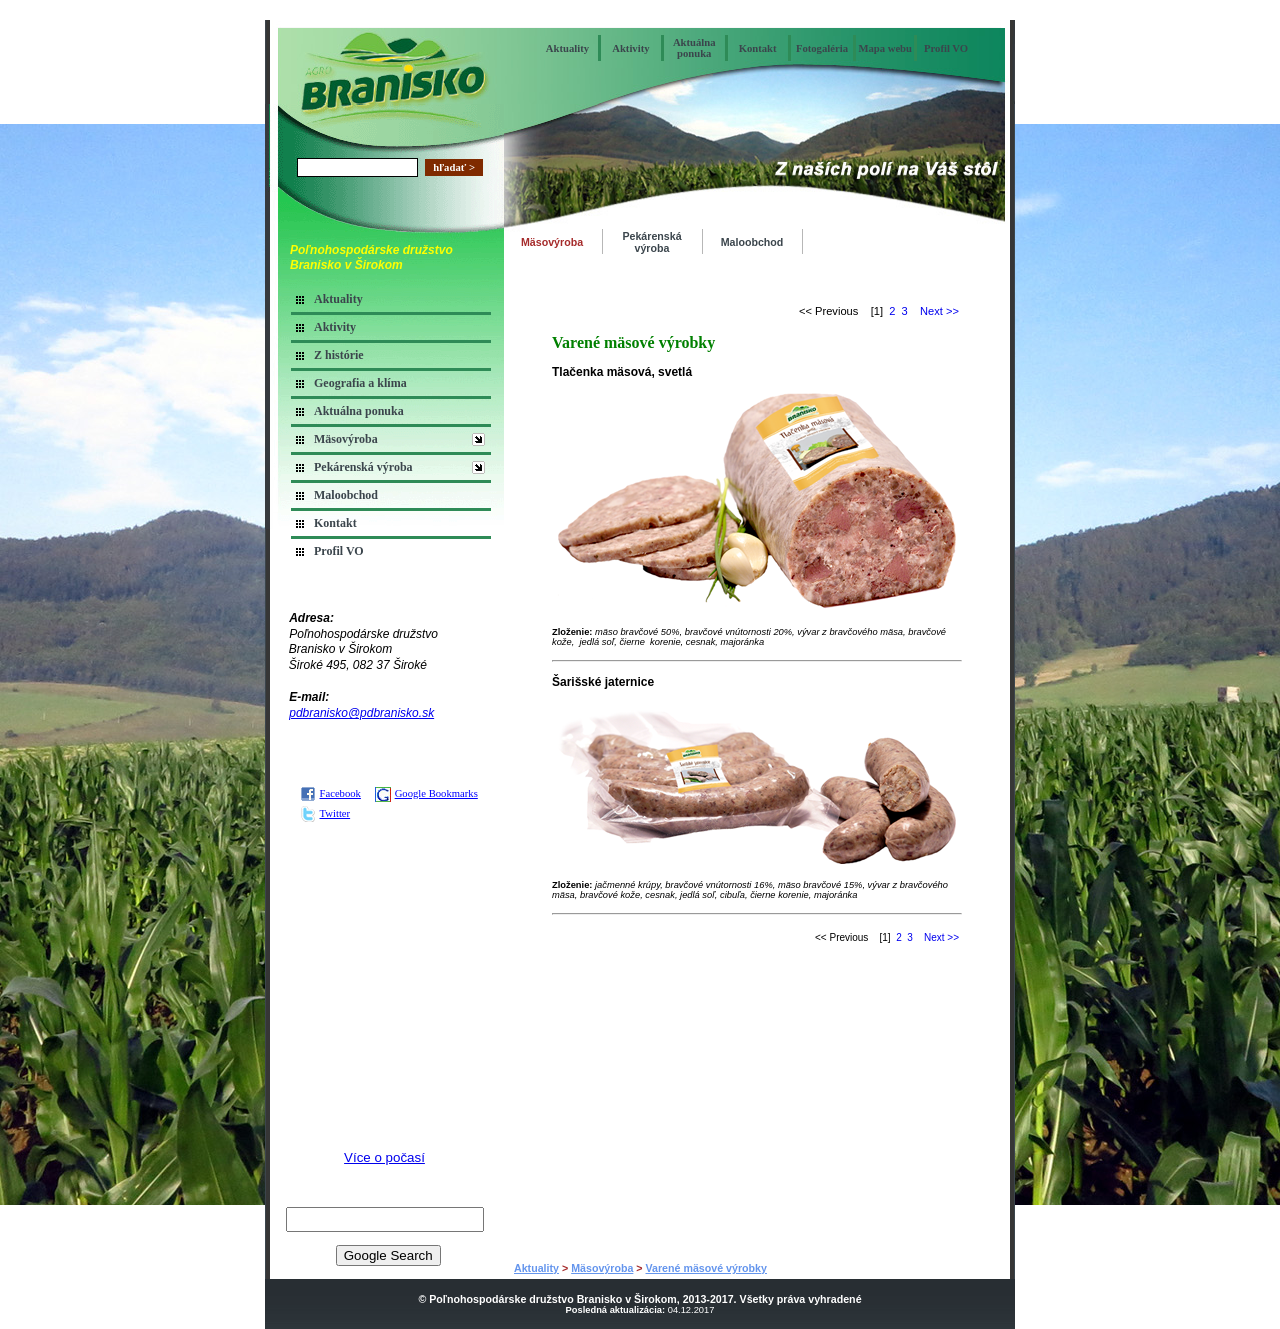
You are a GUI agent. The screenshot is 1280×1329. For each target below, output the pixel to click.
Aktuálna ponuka (694, 48)
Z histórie (339, 355)
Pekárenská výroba (363, 467)
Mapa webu (885, 48)
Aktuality (567, 48)
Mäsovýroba (346, 439)
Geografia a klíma (360, 383)
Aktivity (630, 48)
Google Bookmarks (426, 793)
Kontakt (758, 48)
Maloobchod (346, 495)
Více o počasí (384, 1157)
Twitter (325, 813)
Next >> (939, 311)
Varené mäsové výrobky (706, 1268)
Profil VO (946, 48)
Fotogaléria (822, 48)
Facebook (330, 793)
